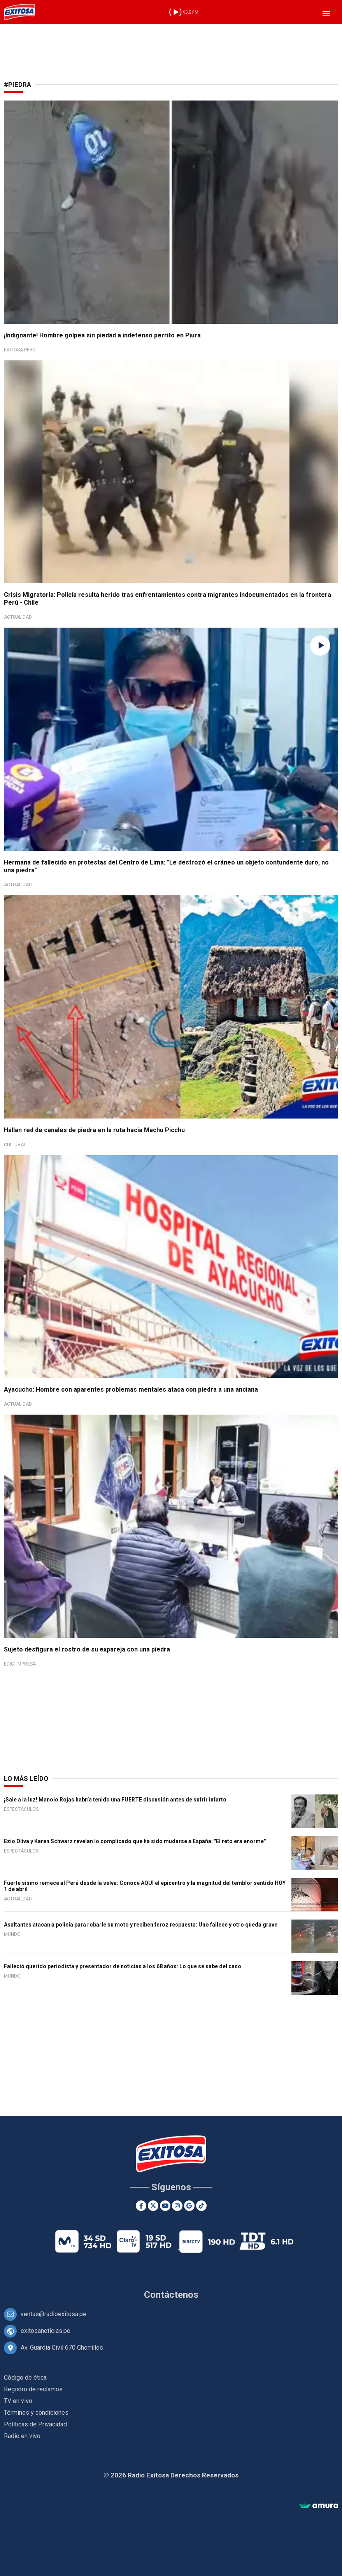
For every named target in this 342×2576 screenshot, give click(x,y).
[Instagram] (177, 2205)
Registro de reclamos (33, 2389)
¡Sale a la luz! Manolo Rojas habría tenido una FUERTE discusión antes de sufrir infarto (115, 1799)
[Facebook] (141, 2205)
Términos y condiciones (36, 2412)
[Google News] (189, 2205)
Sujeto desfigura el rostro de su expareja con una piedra (87, 1649)
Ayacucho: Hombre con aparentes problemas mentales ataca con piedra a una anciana (131, 1389)
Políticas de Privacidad (35, 2424)
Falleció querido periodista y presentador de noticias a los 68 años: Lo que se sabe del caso (122, 1966)
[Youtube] (165, 2205)
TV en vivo (18, 2401)
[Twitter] (153, 2205)
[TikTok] (201, 2205)
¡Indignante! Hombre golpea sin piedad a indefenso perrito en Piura (102, 335)
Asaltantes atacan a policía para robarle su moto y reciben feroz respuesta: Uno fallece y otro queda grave (140, 1924)
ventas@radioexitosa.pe (53, 2314)
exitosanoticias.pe (45, 2330)
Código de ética (25, 2377)
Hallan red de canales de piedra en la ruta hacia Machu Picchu (94, 1130)
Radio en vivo (22, 2436)
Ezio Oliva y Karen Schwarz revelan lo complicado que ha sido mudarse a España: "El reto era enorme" (135, 1841)
